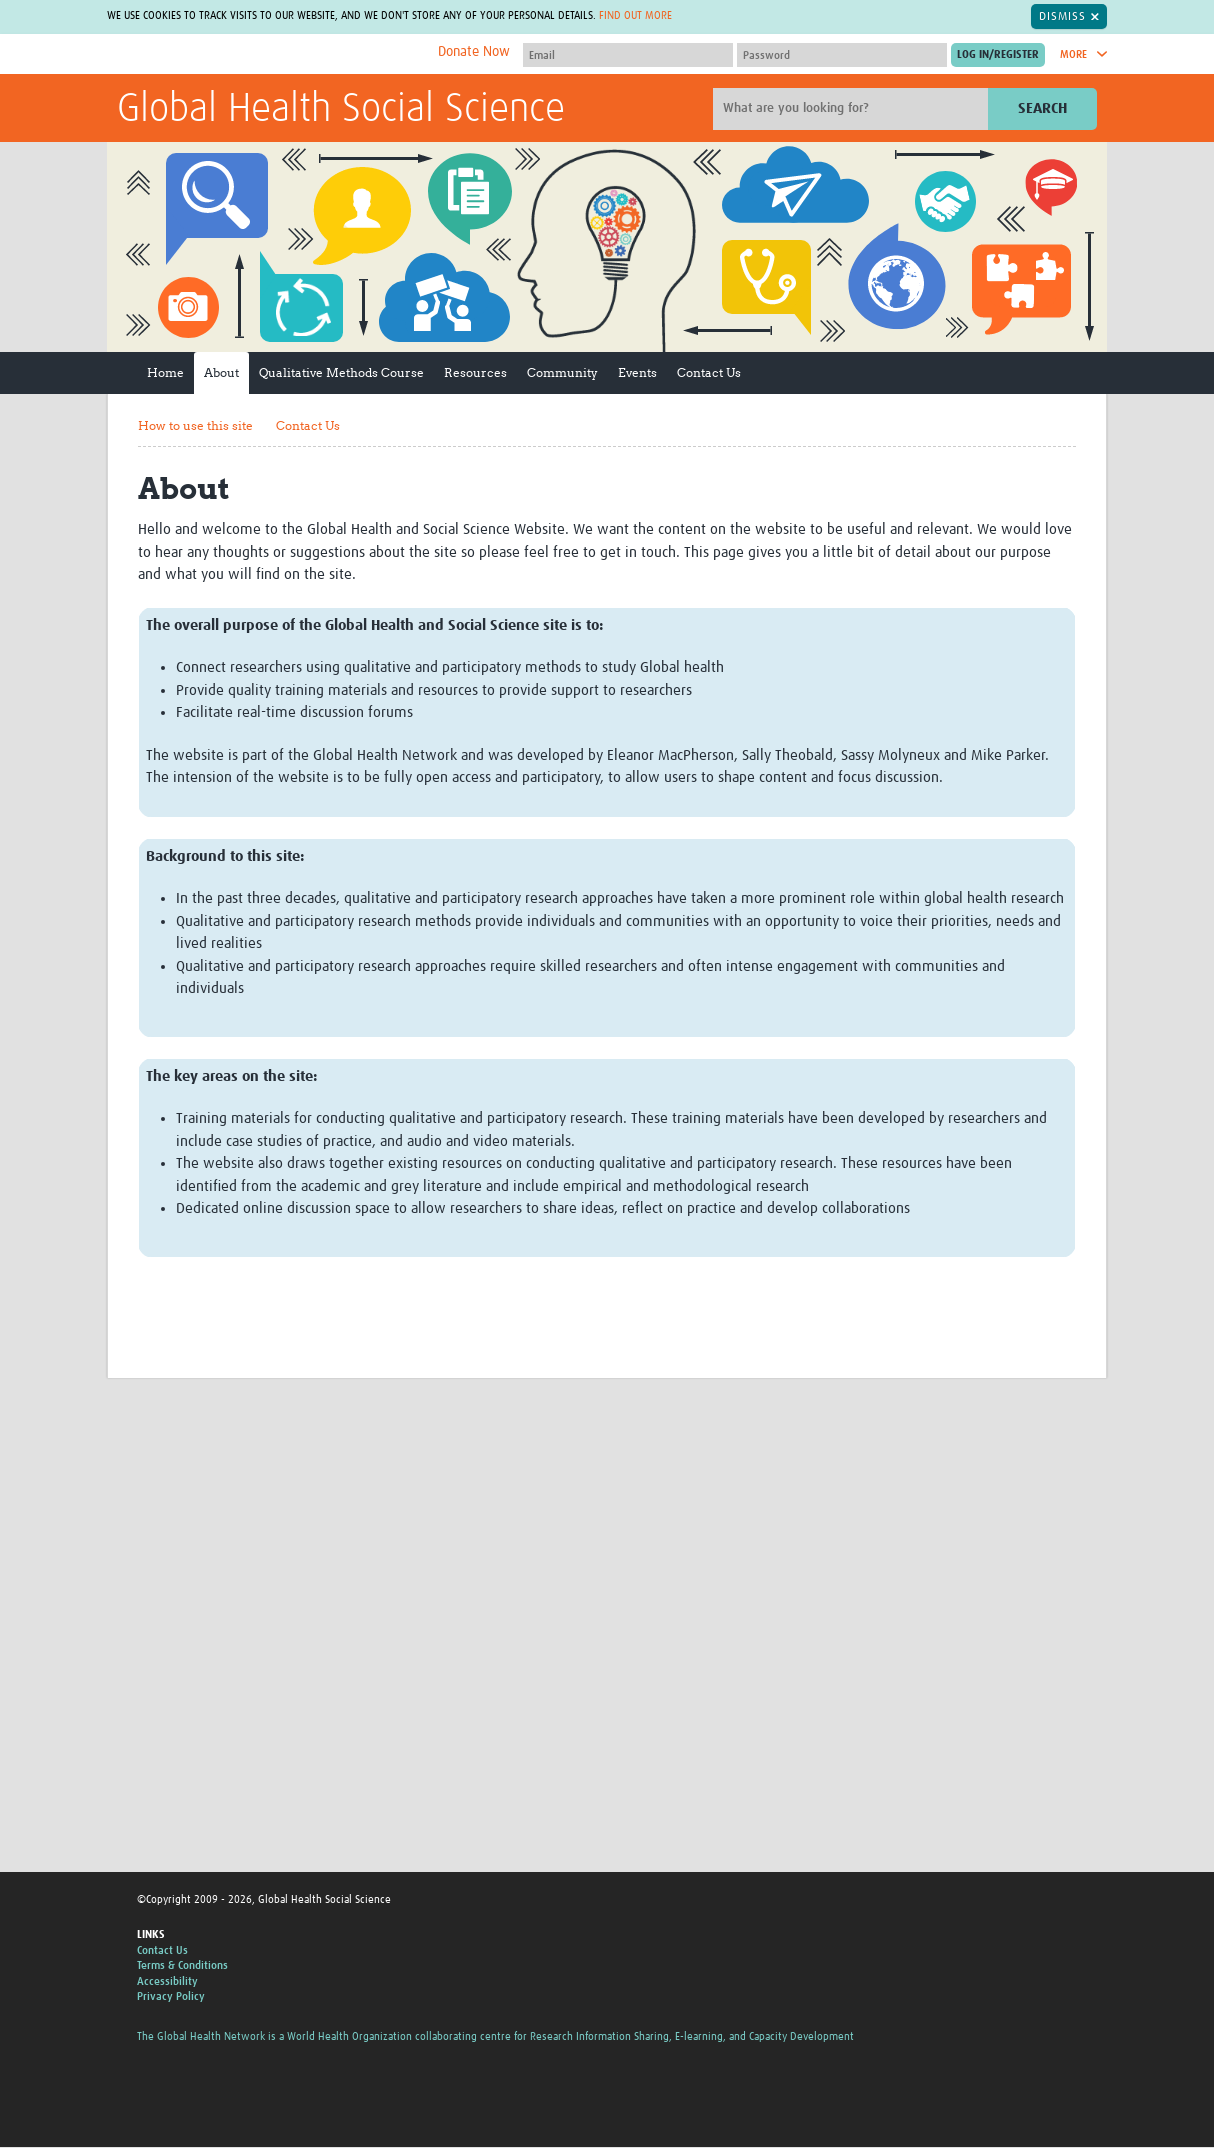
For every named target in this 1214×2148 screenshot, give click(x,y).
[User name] (628, 56)
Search (1042, 109)
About (221, 373)
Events (637, 373)
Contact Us (709, 373)
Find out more (669, 16)
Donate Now (474, 53)
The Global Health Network (266, 55)
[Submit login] (998, 56)
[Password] (842, 56)
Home (165, 373)
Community (562, 373)
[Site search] (853, 110)
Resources (475, 373)
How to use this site (195, 426)
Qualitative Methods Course (341, 373)
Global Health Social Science (341, 111)
